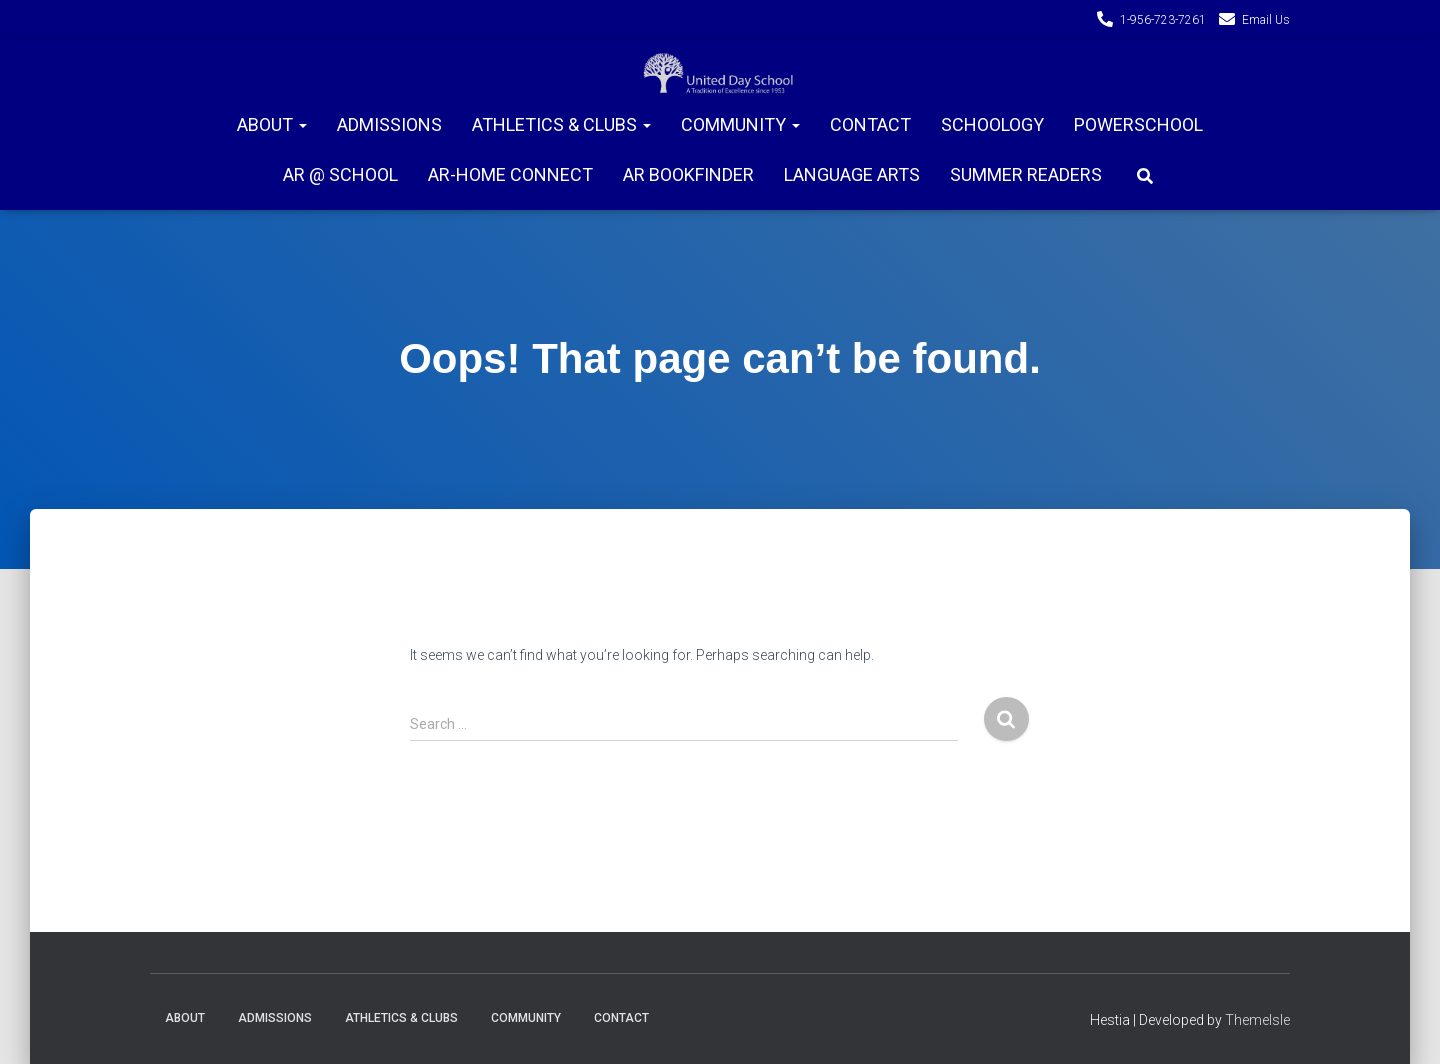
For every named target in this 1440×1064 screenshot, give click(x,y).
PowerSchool (1138, 124)
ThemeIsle (1257, 1020)
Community (740, 124)
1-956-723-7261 (1163, 20)
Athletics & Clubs (561, 124)
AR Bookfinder (688, 174)
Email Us (1266, 20)
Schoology (992, 124)
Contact (870, 124)
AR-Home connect (510, 174)
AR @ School (340, 174)
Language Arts (852, 174)
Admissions (389, 124)
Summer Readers (1026, 174)
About (272, 124)
